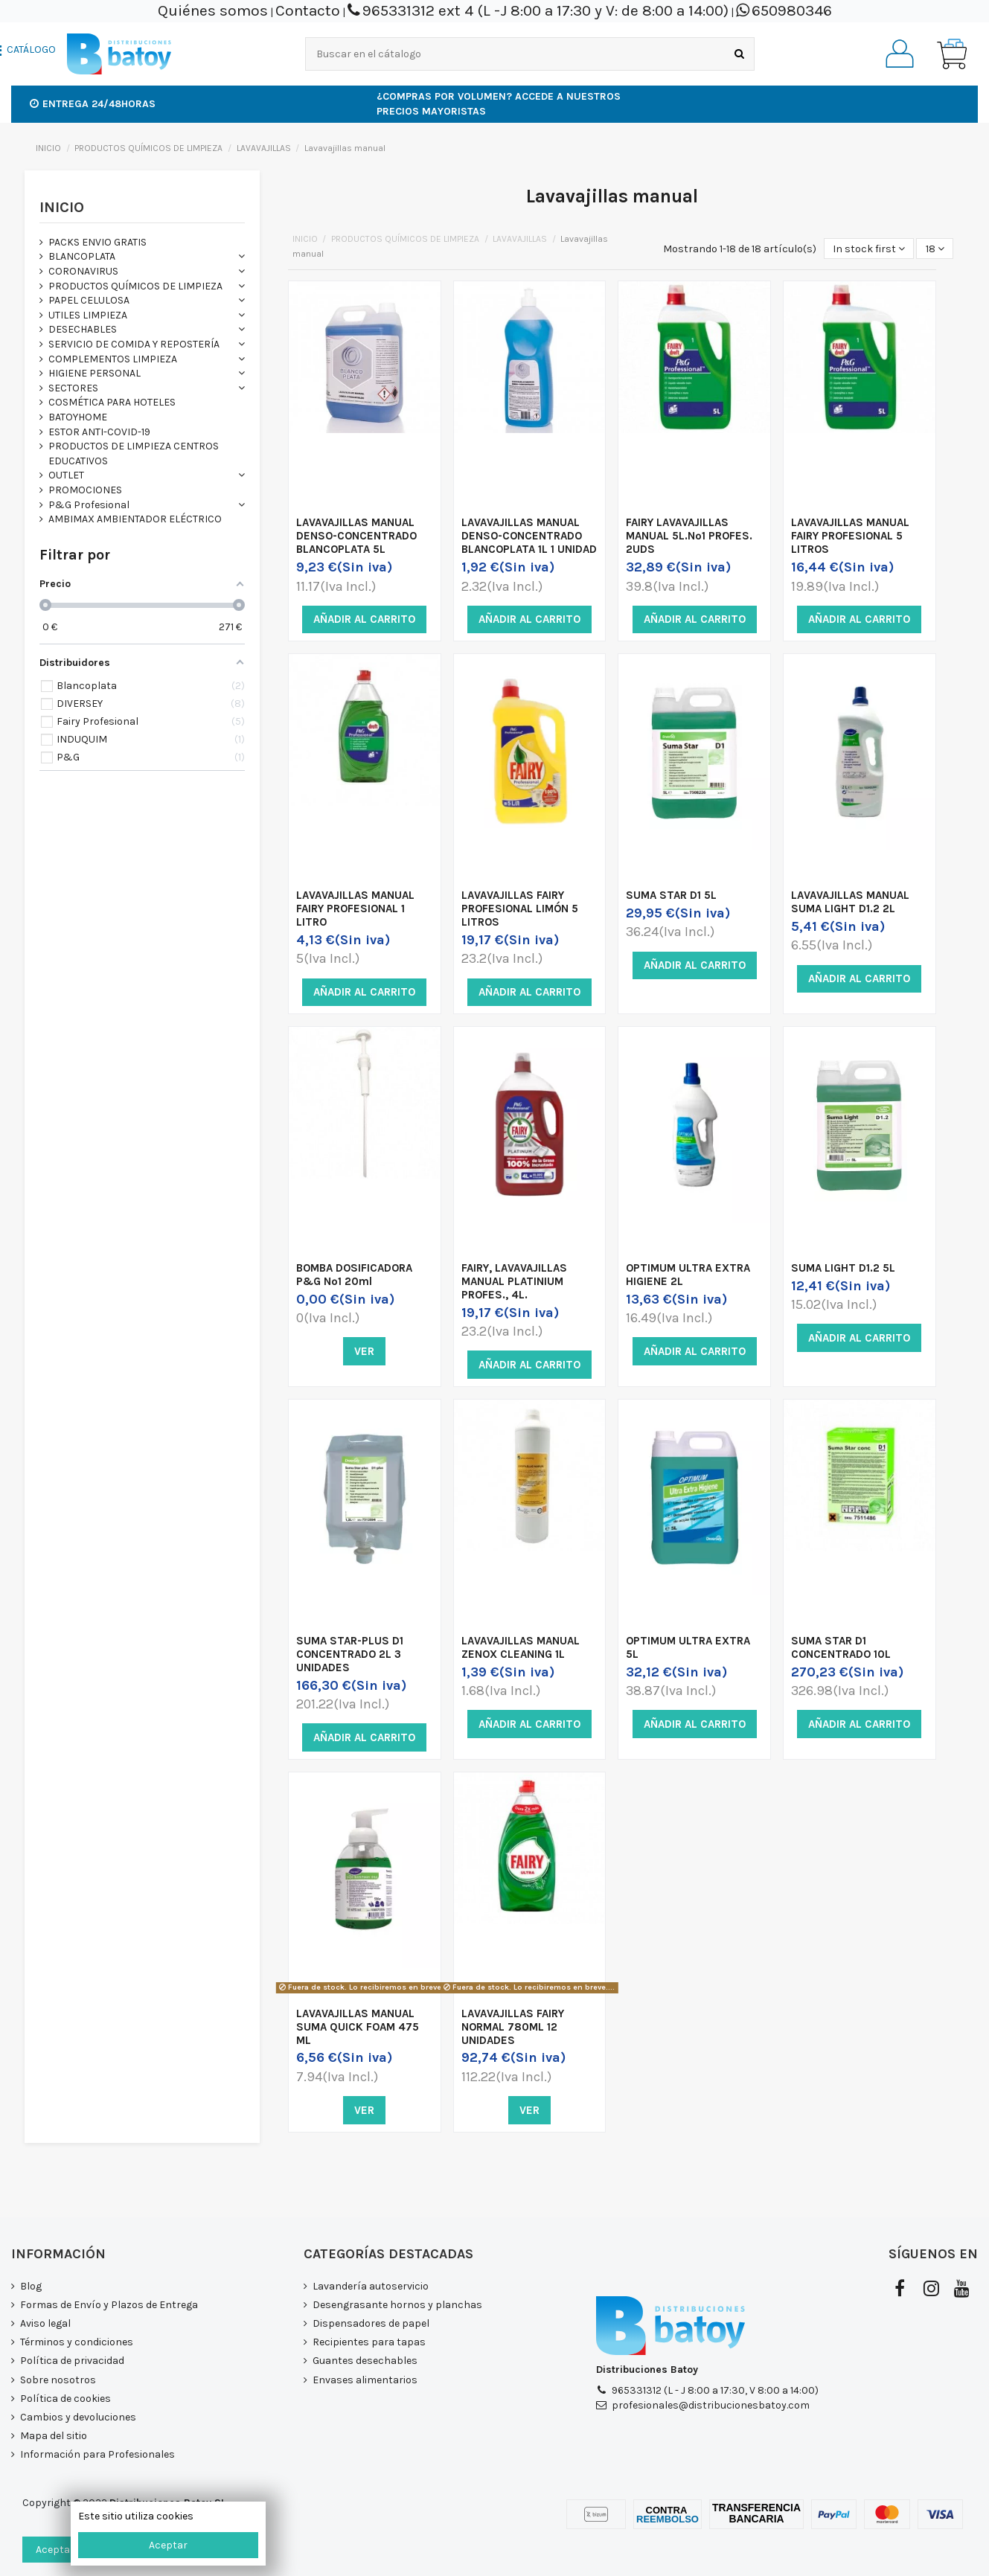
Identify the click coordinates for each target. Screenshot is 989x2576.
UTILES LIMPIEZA (87, 315)
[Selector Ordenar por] (869, 249)
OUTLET (66, 475)
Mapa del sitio (53, 2435)
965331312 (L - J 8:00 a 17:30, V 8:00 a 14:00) (715, 2390)
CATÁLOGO (31, 50)
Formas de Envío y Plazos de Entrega (109, 2304)
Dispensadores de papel (371, 2323)
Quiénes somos (213, 10)
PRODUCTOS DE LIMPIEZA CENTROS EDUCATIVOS (133, 453)
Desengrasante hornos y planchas (397, 2304)
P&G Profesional (88, 505)
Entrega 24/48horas (93, 103)
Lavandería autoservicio (371, 2286)
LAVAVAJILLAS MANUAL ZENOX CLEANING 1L (520, 1647)
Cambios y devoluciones (78, 2417)
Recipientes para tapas (369, 2342)
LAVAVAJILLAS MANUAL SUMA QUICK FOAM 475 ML (357, 2027)
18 (935, 249)
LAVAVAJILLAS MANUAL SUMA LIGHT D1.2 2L (850, 901)
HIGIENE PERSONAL (94, 373)
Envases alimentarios (365, 2380)
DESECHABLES (82, 329)
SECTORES (73, 388)
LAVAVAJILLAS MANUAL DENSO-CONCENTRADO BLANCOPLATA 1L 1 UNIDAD (529, 536)
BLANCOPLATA (81, 256)
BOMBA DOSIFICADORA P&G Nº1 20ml (354, 1274)
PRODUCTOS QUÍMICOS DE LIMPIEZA (135, 286)
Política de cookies (65, 2398)
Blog (31, 2286)
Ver (364, 1351)
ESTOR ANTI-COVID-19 (99, 432)
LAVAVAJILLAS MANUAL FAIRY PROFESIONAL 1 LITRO (355, 908)
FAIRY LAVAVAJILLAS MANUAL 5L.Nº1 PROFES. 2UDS (689, 536)
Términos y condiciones (76, 2342)
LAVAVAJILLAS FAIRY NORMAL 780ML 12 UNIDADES (512, 2027)
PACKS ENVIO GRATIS (97, 242)
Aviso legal (45, 2323)
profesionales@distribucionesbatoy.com (711, 2405)
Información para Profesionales (97, 2454)
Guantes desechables (365, 2360)
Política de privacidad (72, 2360)
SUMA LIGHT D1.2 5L (843, 1268)
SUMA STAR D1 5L (671, 895)
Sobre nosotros (58, 2380)
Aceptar (168, 2545)
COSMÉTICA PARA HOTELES (112, 402)
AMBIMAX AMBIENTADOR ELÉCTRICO (135, 519)
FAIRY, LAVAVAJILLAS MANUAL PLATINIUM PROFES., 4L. (514, 1281)
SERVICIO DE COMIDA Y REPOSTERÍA (134, 344)
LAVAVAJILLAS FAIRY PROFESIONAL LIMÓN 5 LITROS (519, 908)
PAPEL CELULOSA (88, 300)
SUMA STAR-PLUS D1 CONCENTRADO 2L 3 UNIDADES (349, 1654)
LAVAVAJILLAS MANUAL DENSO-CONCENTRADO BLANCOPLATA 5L (356, 536)
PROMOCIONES (85, 490)
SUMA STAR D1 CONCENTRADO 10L (841, 1647)
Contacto (307, 10)
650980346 (792, 10)
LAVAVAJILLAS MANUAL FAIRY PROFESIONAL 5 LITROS (850, 536)
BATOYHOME (77, 417)
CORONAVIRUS (83, 271)
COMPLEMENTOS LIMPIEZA (112, 359)
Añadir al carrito (364, 619)
